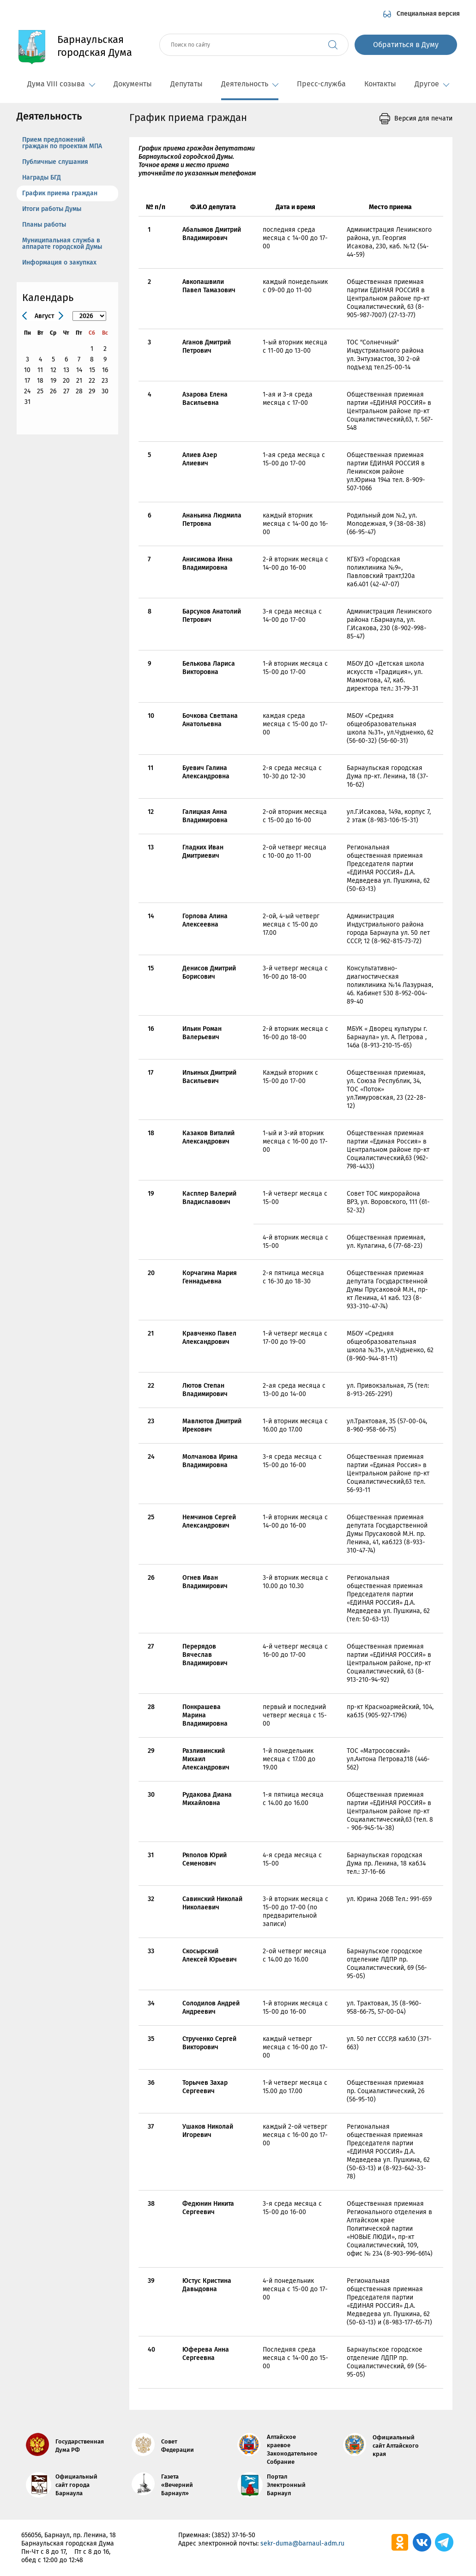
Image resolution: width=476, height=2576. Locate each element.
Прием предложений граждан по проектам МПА (62, 143)
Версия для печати (423, 118)
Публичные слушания (55, 162)
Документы (133, 83)
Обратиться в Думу (406, 44)
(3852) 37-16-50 (233, 2535)
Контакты (380, 83)
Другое (432, 83)
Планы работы (44, 225)
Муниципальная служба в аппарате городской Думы (62, 243)
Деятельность (249, 83)
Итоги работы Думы (51, 209)
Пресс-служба (321, 83)
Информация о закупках (59, 262)
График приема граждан (59, 193)
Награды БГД (41, 177)
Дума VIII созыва (61, 83)
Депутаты (186, 83)
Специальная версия (428, 14)
